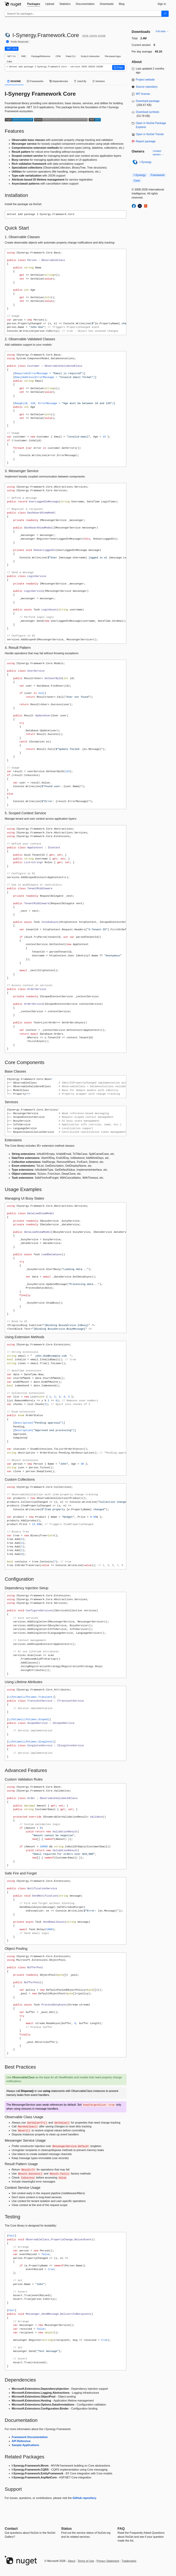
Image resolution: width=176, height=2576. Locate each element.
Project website (145, 79)
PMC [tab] (23, 56)
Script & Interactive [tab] (90, 56)
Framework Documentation (30, 2437)
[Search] (165, 14)
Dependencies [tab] (58, 81)
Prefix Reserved (19, 41)
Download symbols (147, 111)
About (71, 2560)
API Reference (21, 2441)
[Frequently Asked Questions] (121, 2528)
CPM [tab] (58, 56)
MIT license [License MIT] (143, 93)
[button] (118, 67)
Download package (148, 100)
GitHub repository (84, 2498)
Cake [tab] (9, 61)
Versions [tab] (98, 81)
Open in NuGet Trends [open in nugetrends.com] (150, 134)
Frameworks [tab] (35, 81)
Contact (11, 2528)
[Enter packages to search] (83, 14)
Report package (146, 141)
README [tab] (14, 81)
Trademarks (129, 2560)
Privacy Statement (107, 2560)
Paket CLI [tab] (71, 56)
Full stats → (162, 31)
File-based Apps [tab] (113, 56)
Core (137, 180)
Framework (157, 175)
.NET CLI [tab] (11, 56)
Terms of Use (86, 2560)
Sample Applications (25, 2445)
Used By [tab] (80, 81)
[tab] (34, 4)
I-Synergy (145, 162)
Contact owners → (158, 153)
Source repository (147, 86)
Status (66, 2528)
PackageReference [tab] (40, 56)
